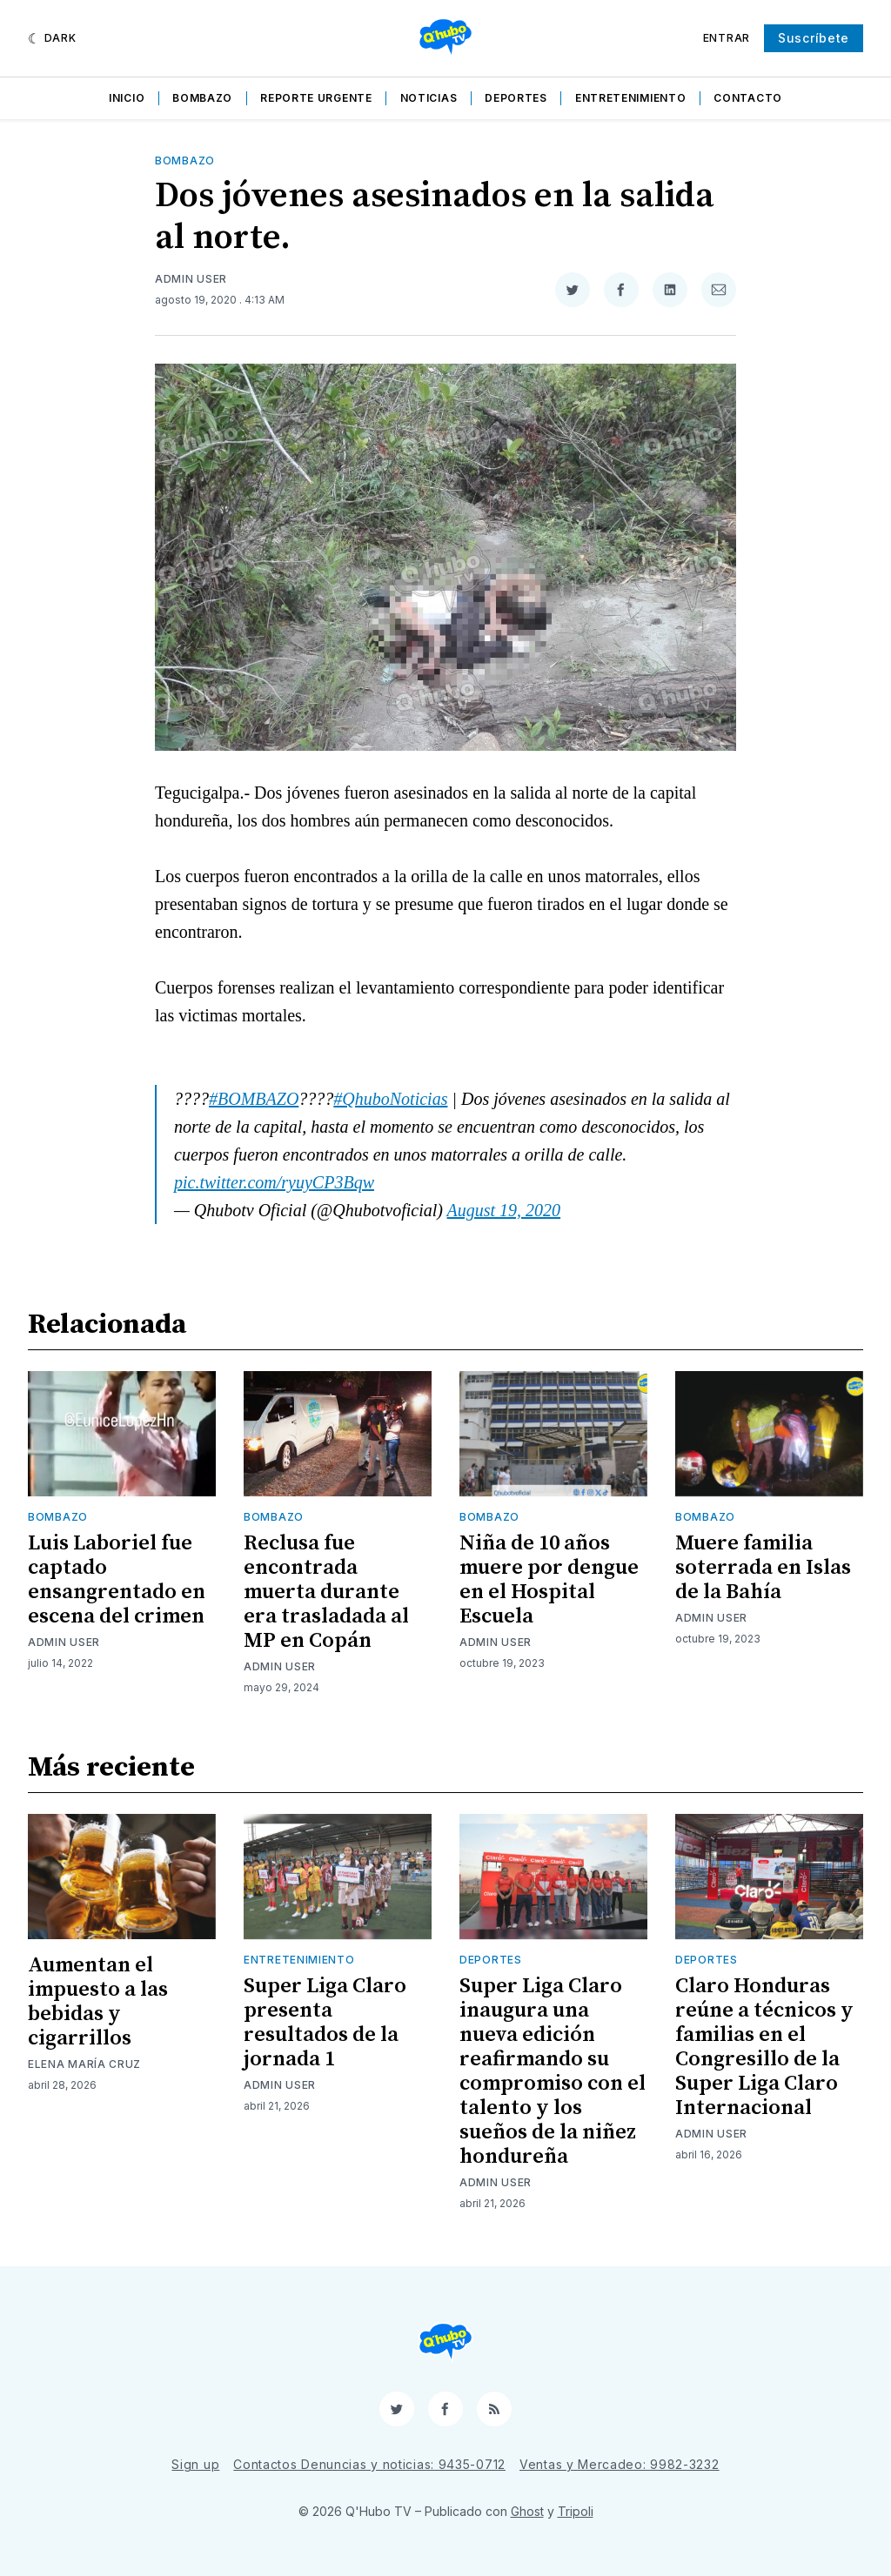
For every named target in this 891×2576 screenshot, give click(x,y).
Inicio (126, 97)
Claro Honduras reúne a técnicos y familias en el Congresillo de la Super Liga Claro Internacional (764, 2047)
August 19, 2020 (504, 1210)
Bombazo (202, 97)
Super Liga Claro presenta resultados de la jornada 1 (325, 2022)
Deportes (516, 97)
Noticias (429, 97)
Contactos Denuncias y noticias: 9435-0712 (369, 2464)
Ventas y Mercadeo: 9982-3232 (619, 2464)
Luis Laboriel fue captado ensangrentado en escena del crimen (116, 1579)
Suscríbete (813, 37)
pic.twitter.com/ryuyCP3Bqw (274, 1182)
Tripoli (575, 2511)
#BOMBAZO (253, 1098)
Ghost (527, 2511)
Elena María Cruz (84, 2064)
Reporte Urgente (316, 97)
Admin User (191, 278)
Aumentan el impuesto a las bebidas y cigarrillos (98, 2001)
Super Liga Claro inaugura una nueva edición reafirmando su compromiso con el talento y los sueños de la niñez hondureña (552, 2071)
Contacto (747, 97)
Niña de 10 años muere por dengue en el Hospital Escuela (549, 1579)
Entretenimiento (631, 97)
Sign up (195, 2464)
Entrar (726, 37)
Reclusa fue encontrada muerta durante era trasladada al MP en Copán (326, 1592)
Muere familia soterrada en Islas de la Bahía (763, 1567)
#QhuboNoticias (390, 1098)
